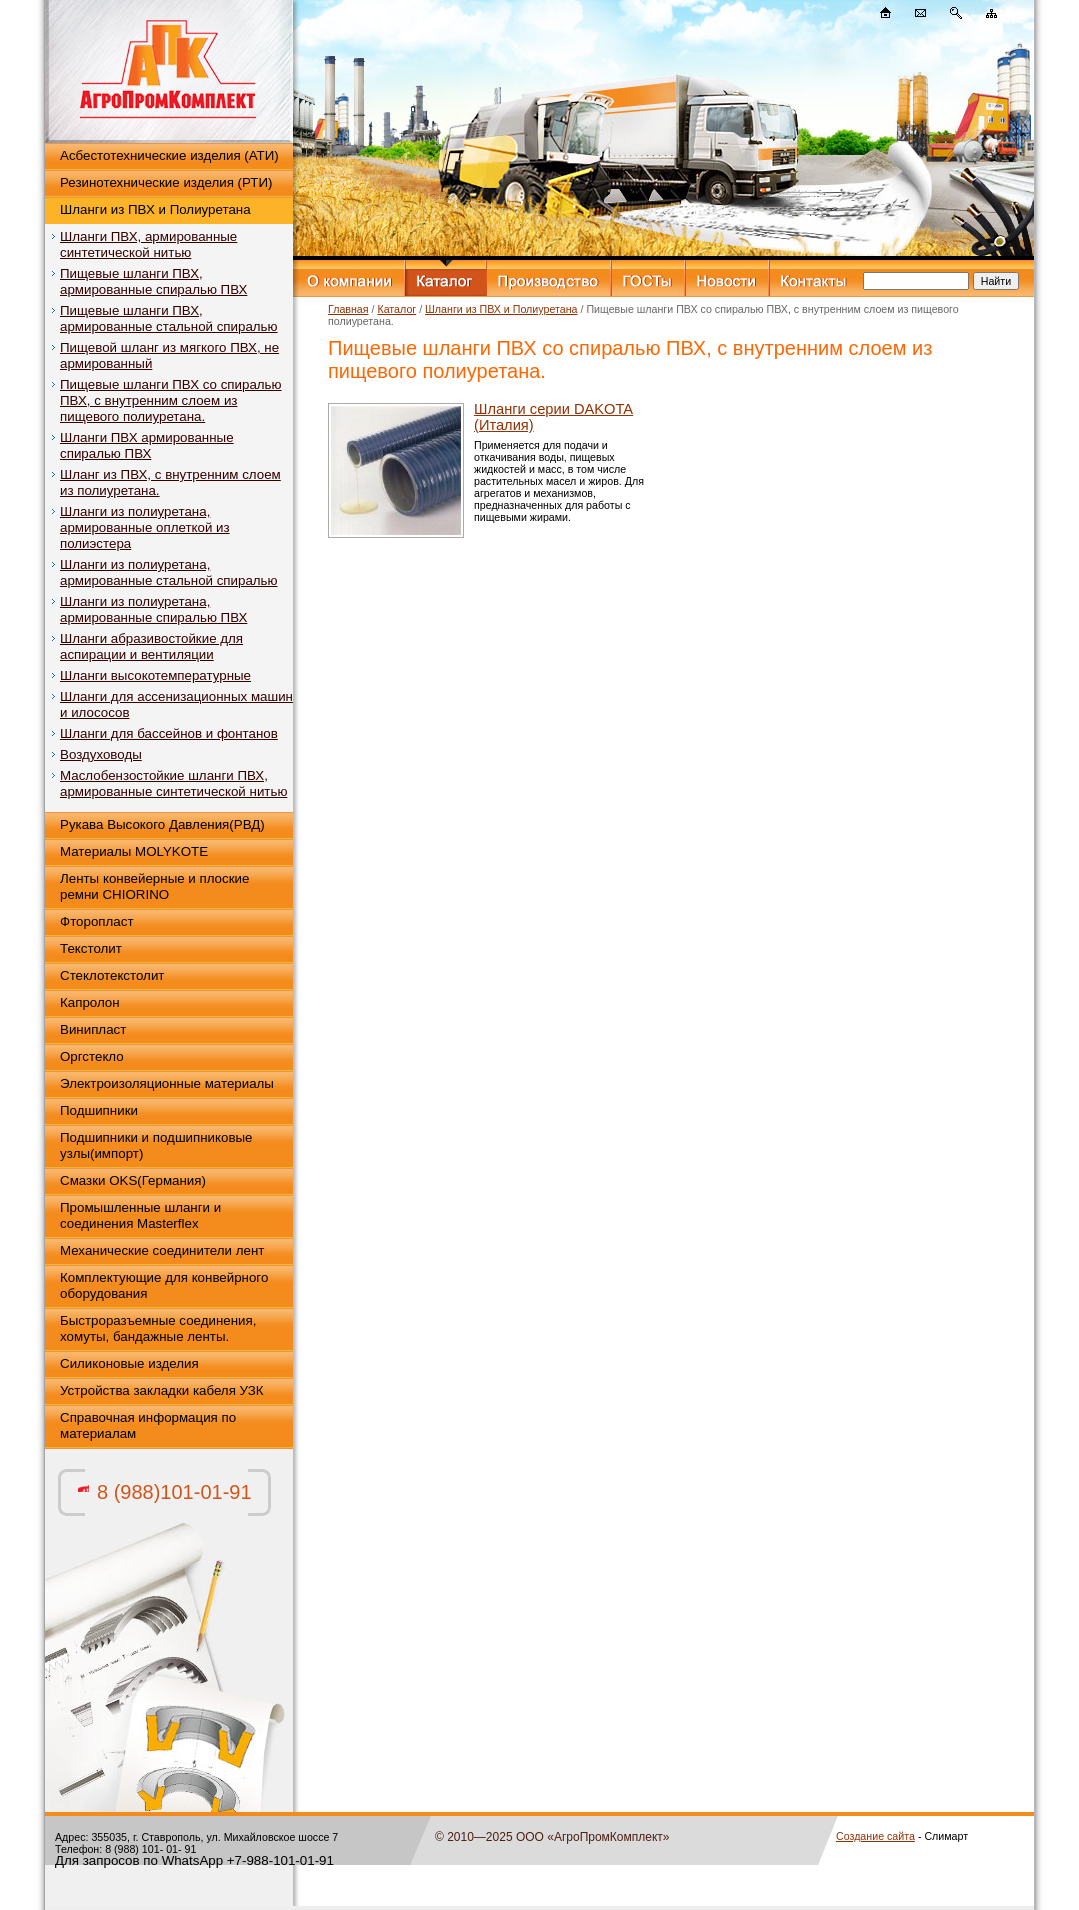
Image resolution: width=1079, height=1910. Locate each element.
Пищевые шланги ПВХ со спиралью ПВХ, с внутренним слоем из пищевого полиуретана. (171, 400)
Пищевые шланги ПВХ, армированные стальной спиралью (169, 318)
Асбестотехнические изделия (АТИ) (169, 155)
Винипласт (93, 1029)
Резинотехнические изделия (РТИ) (166, 182)
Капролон (90, 1002)
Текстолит (91, 948)
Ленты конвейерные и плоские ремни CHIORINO (154, 886)
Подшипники (99, 1110)
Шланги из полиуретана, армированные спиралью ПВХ (153, 609)
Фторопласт (97, 921)
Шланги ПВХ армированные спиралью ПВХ (147, 445)
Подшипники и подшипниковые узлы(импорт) (156, 1145)
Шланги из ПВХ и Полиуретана (155, 209)
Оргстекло (92, 1056)
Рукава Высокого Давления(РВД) (162, 824)
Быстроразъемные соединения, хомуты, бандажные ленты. (158, 1328)
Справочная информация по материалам (148, 1425)
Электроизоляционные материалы (167, 1083)
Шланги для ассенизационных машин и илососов (176, 704)
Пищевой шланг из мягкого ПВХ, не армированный (169, 355)
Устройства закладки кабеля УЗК (162, 1390)
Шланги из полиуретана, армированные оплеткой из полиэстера (145, 527)
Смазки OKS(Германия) (133, 1180)
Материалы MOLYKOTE (134, 851)
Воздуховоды (101, 754)
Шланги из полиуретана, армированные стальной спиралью (169, 572)
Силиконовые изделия (129, 1363)
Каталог (396, 309)
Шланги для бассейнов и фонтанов (169, 733)
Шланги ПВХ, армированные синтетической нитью (148, 244)
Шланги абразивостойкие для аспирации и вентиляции (151, 646)
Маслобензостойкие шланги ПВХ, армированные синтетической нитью (173, 783)
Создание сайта (875, 1836)
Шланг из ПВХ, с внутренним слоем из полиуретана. (170, 482)
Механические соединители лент (162, 1250)
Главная (348, 309)
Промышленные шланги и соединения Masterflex (140, 1215)
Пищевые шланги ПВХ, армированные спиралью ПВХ (153, 281)
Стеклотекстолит (112, 975)
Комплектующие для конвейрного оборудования (164, 1285)
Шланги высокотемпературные (155, 675)
